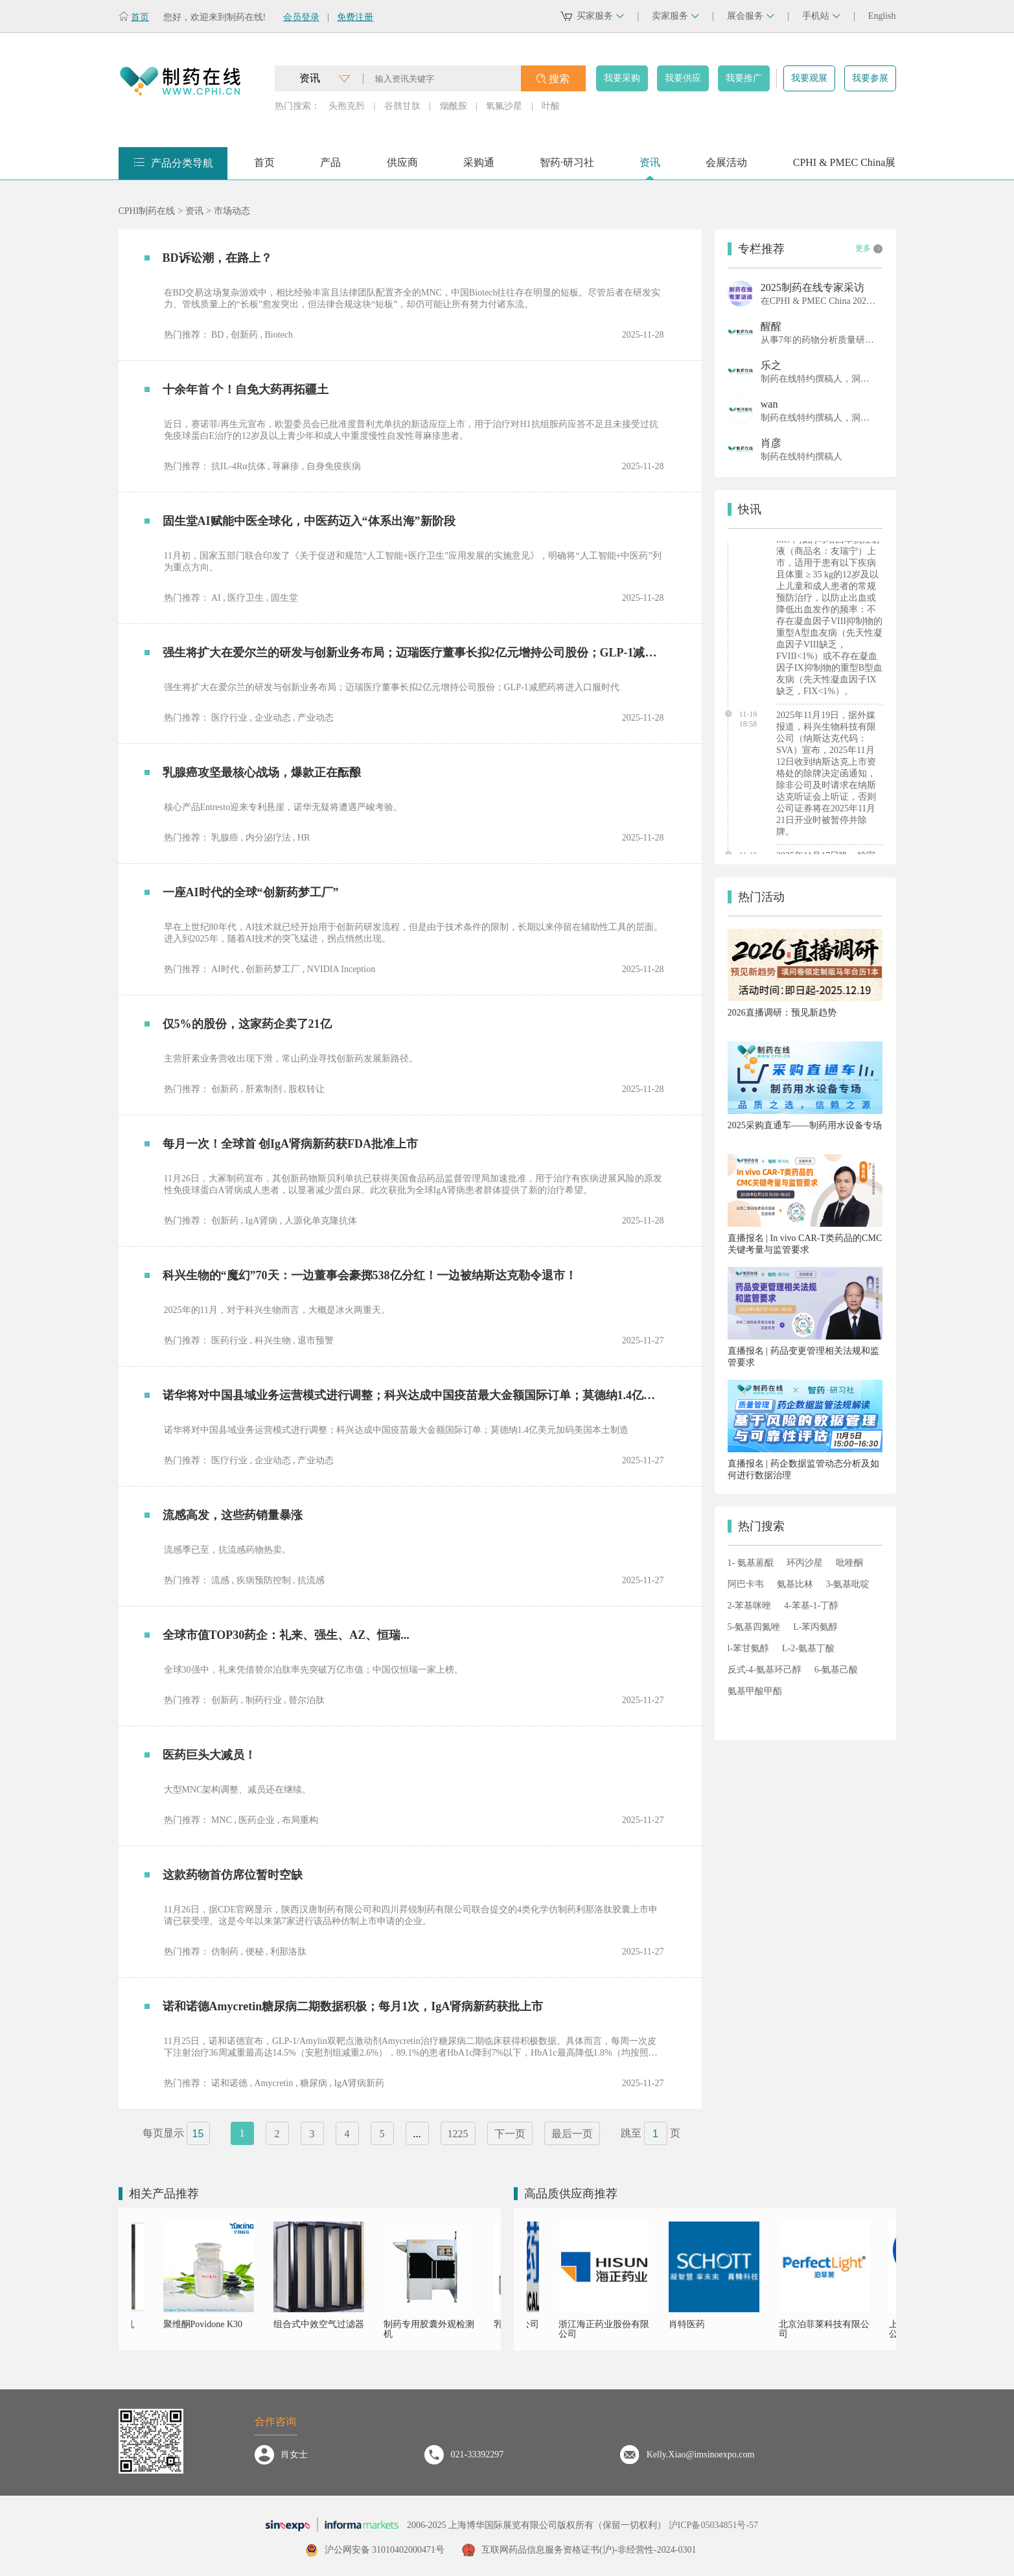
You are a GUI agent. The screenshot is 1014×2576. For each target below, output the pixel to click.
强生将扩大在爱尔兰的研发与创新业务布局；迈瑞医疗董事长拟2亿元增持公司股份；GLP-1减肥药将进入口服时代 (411, 652)
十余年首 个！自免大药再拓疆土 (246, 389)
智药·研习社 (567, 167)
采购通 (478, 167)
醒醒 (771, 326)
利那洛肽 (288, 1951)
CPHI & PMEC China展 (844, 167)
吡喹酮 (849, 1563)
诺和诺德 (229, 2083)
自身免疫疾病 (333, 466)
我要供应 (683, 78)
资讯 (650, 167)
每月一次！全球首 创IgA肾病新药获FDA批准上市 (291, 1143)
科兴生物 (273, 1340)
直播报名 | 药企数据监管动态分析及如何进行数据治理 (803, 1469)
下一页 (509, 2133)
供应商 (402, 167)
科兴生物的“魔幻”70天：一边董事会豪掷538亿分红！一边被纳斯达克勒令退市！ (370, 1275)
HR (303, 837)
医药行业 (229, 1340)
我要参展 (870, 78)
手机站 (821, 16)
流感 (220, 1580)
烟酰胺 (453, 106)
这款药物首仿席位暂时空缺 (233, 1874)
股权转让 (306, 1089)
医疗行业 (229, 718)
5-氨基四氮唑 (754, 1627)
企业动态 (273, 718)
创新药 (244, 335)
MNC (221, 1820)
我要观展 (809, 78)
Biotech (278, 335)
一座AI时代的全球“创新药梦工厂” (251, 892)
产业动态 (315, 718)
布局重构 (300, 1820)
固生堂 (284, 598)
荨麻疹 (285, 466)
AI (216, 598)
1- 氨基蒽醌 (751, 1563)
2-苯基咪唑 (750, 1605)
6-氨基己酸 (836, 1670)
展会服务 (750, 16)
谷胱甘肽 (402, 106)
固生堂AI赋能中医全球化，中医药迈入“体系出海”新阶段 (309, 521)
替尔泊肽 (306, 1700)
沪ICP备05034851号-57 (713, 2525)
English (882, 16)
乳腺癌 (224, 837)
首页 (140, 17)
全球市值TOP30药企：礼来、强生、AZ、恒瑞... (286, 1635)
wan (769, 404)
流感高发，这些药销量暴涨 (233, 1515)
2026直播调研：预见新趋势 (782, 1012)
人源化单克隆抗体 (320, 1220)
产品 (330, 167)
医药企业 (256, 1820)
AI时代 (225, 969)
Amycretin (274, 2083)
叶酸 (551, 106)
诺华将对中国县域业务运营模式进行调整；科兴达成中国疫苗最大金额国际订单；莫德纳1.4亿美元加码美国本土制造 (411, 1395)
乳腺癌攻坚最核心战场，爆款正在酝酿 (262, 772)
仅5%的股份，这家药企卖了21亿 (247, 1023)
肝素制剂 (264, 1089)
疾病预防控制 (263, 1580)
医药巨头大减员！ (209, 1754)
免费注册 (355, 17)
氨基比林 (795, 1584)
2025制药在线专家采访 (812, 287)
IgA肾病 (262, 1220)
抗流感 (311, 1580)
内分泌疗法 (268, 837)
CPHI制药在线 (147, 211)
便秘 (255, 1951)
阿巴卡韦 (746, 1584)
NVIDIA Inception (341, 969)
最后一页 (572, 2133)
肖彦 (771, 442)
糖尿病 (313, 2083)
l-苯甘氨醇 (749, 1648)
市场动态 (232, 211)
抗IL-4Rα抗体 (238, 466)
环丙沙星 (805, 1563)
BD (217, 335)
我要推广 (744, 78)
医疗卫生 (245, 598)
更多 (868, 248)
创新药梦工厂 (273, 969)
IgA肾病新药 (359, 2083)
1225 (458, 2133)
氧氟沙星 (504, 106)
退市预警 (315, 1340)
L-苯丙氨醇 (815, 1627)
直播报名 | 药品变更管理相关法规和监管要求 (803, 1356)
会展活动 (726, 167)
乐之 (771, 365)
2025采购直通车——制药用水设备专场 (805, 1125)
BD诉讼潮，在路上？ (217, 257)
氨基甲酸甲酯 (755, 1691)
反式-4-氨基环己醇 (764, 1670)
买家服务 (600, 16)
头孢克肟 (346, 106)
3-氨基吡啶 (848, 1584)
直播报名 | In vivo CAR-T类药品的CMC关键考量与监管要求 (805, 1244)
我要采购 (622, 78)
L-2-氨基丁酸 (808, 1648)
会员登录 (301, 17)
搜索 (559, 78)
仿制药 (224, 1951)
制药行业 (264, 1700)
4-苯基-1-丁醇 (811, 1605)
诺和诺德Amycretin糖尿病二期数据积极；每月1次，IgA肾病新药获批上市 (353, 2006)
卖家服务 (675, 16)
